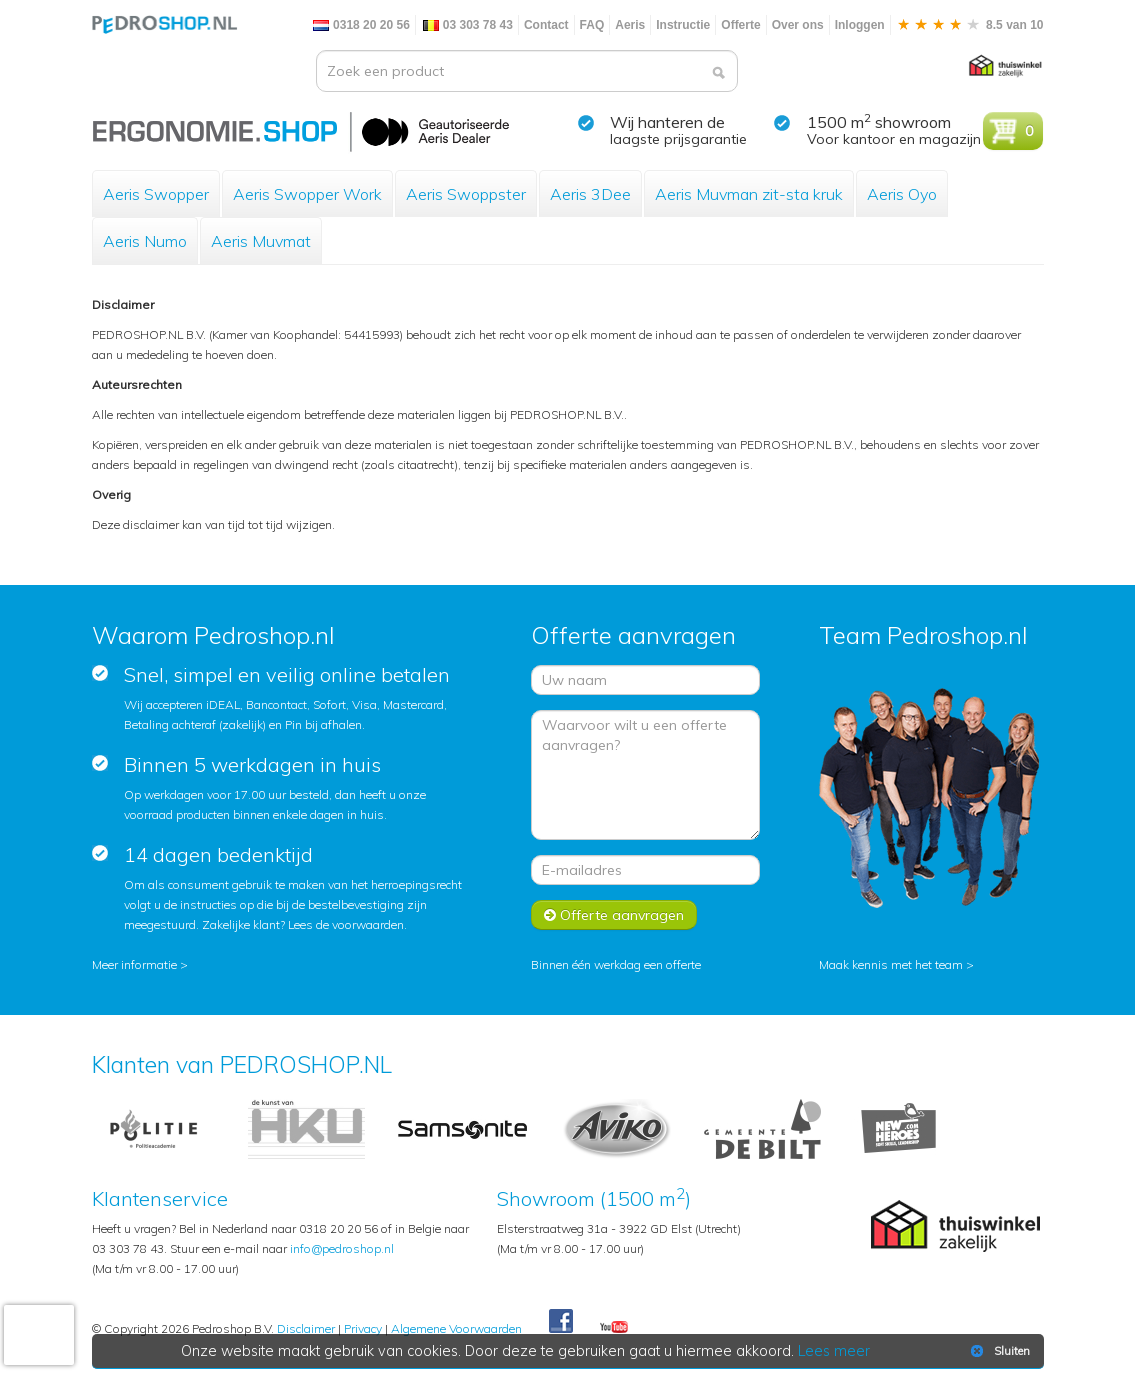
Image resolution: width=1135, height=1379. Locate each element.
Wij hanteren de (667, 122)
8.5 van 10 (970, 25)
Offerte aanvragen (614, 915)
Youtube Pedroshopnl (614, 1328)
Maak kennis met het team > (896, 964)
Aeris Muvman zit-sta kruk (749, 194)
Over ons (798, 25)
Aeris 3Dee (590, 194)
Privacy (363, 1328)
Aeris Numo (145, 241)
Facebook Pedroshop (561, 1322)
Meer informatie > (140, 964)
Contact (546, 25)
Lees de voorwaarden (346, 924)
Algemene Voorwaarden (456, 1328)
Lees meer (834, 1351)
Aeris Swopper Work (307, 194)
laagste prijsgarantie (678, 139)
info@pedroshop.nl (342, 1248)
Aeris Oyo (902, 194)
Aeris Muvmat (261, 241)
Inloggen (860, 25)
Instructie (683, 25)
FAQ (592, 25)
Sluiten (998, 1351)
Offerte (740, 25)
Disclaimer (306, 1328)
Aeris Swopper (156, 194)
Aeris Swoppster (466, 194)
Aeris (630, 25)
